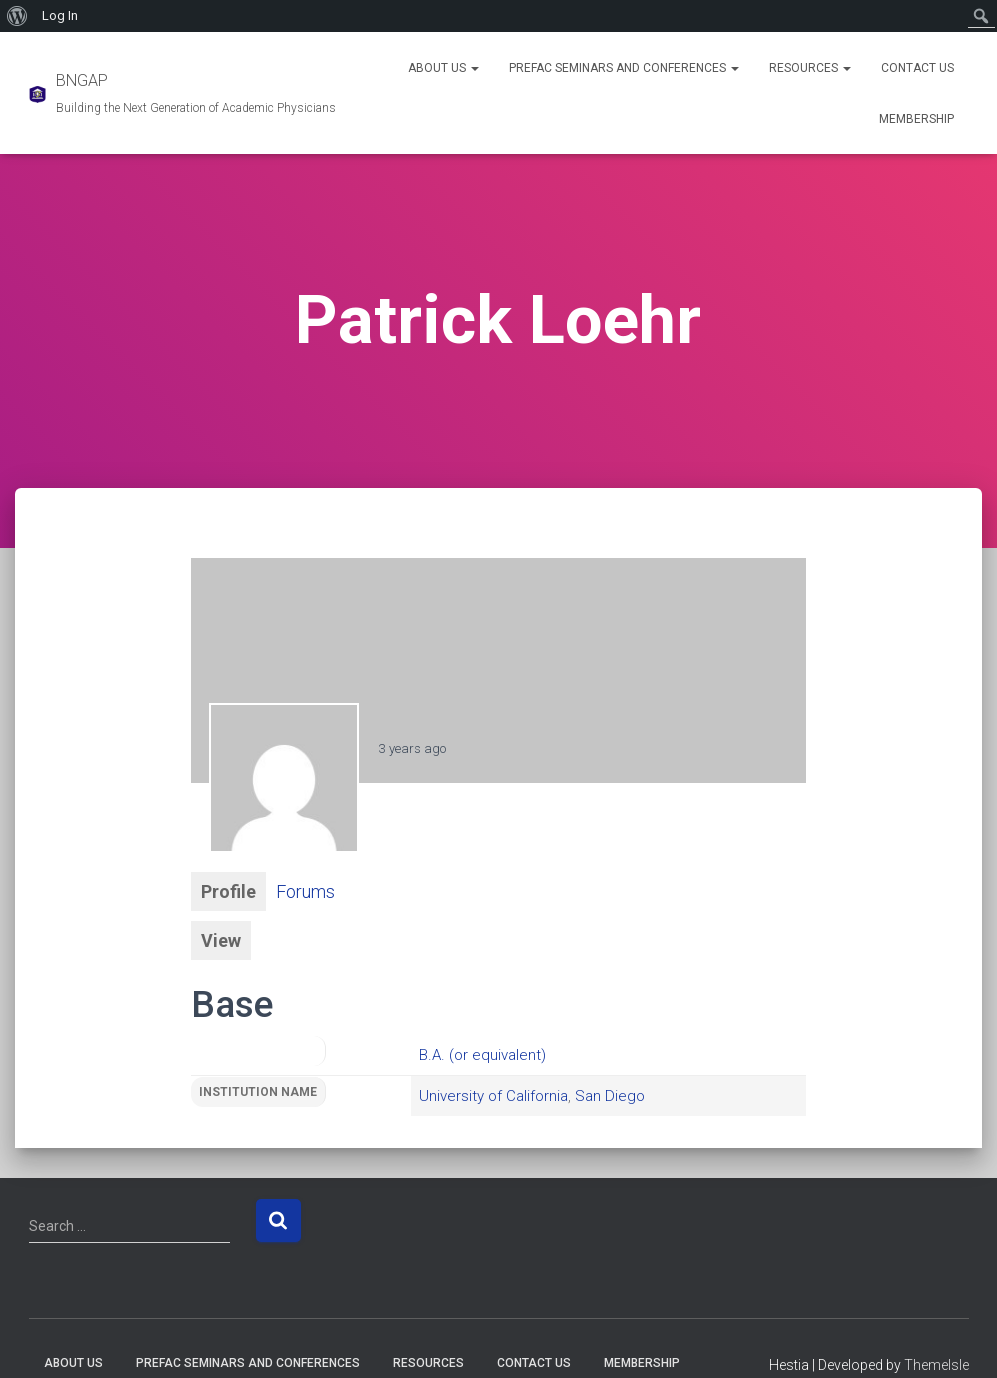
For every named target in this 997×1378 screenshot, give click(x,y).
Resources (810, 68)
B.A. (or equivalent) (482, 1055)
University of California (493, 1096)
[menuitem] (17, 16)
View (221, 940)
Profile (228, 891)
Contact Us (917, 68)
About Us (443, 68)
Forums (305, 891)
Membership (916, 119)
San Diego (610, 1096)
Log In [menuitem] (60, 15)
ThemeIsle (936, 1365)
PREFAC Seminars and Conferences (624, 68)
